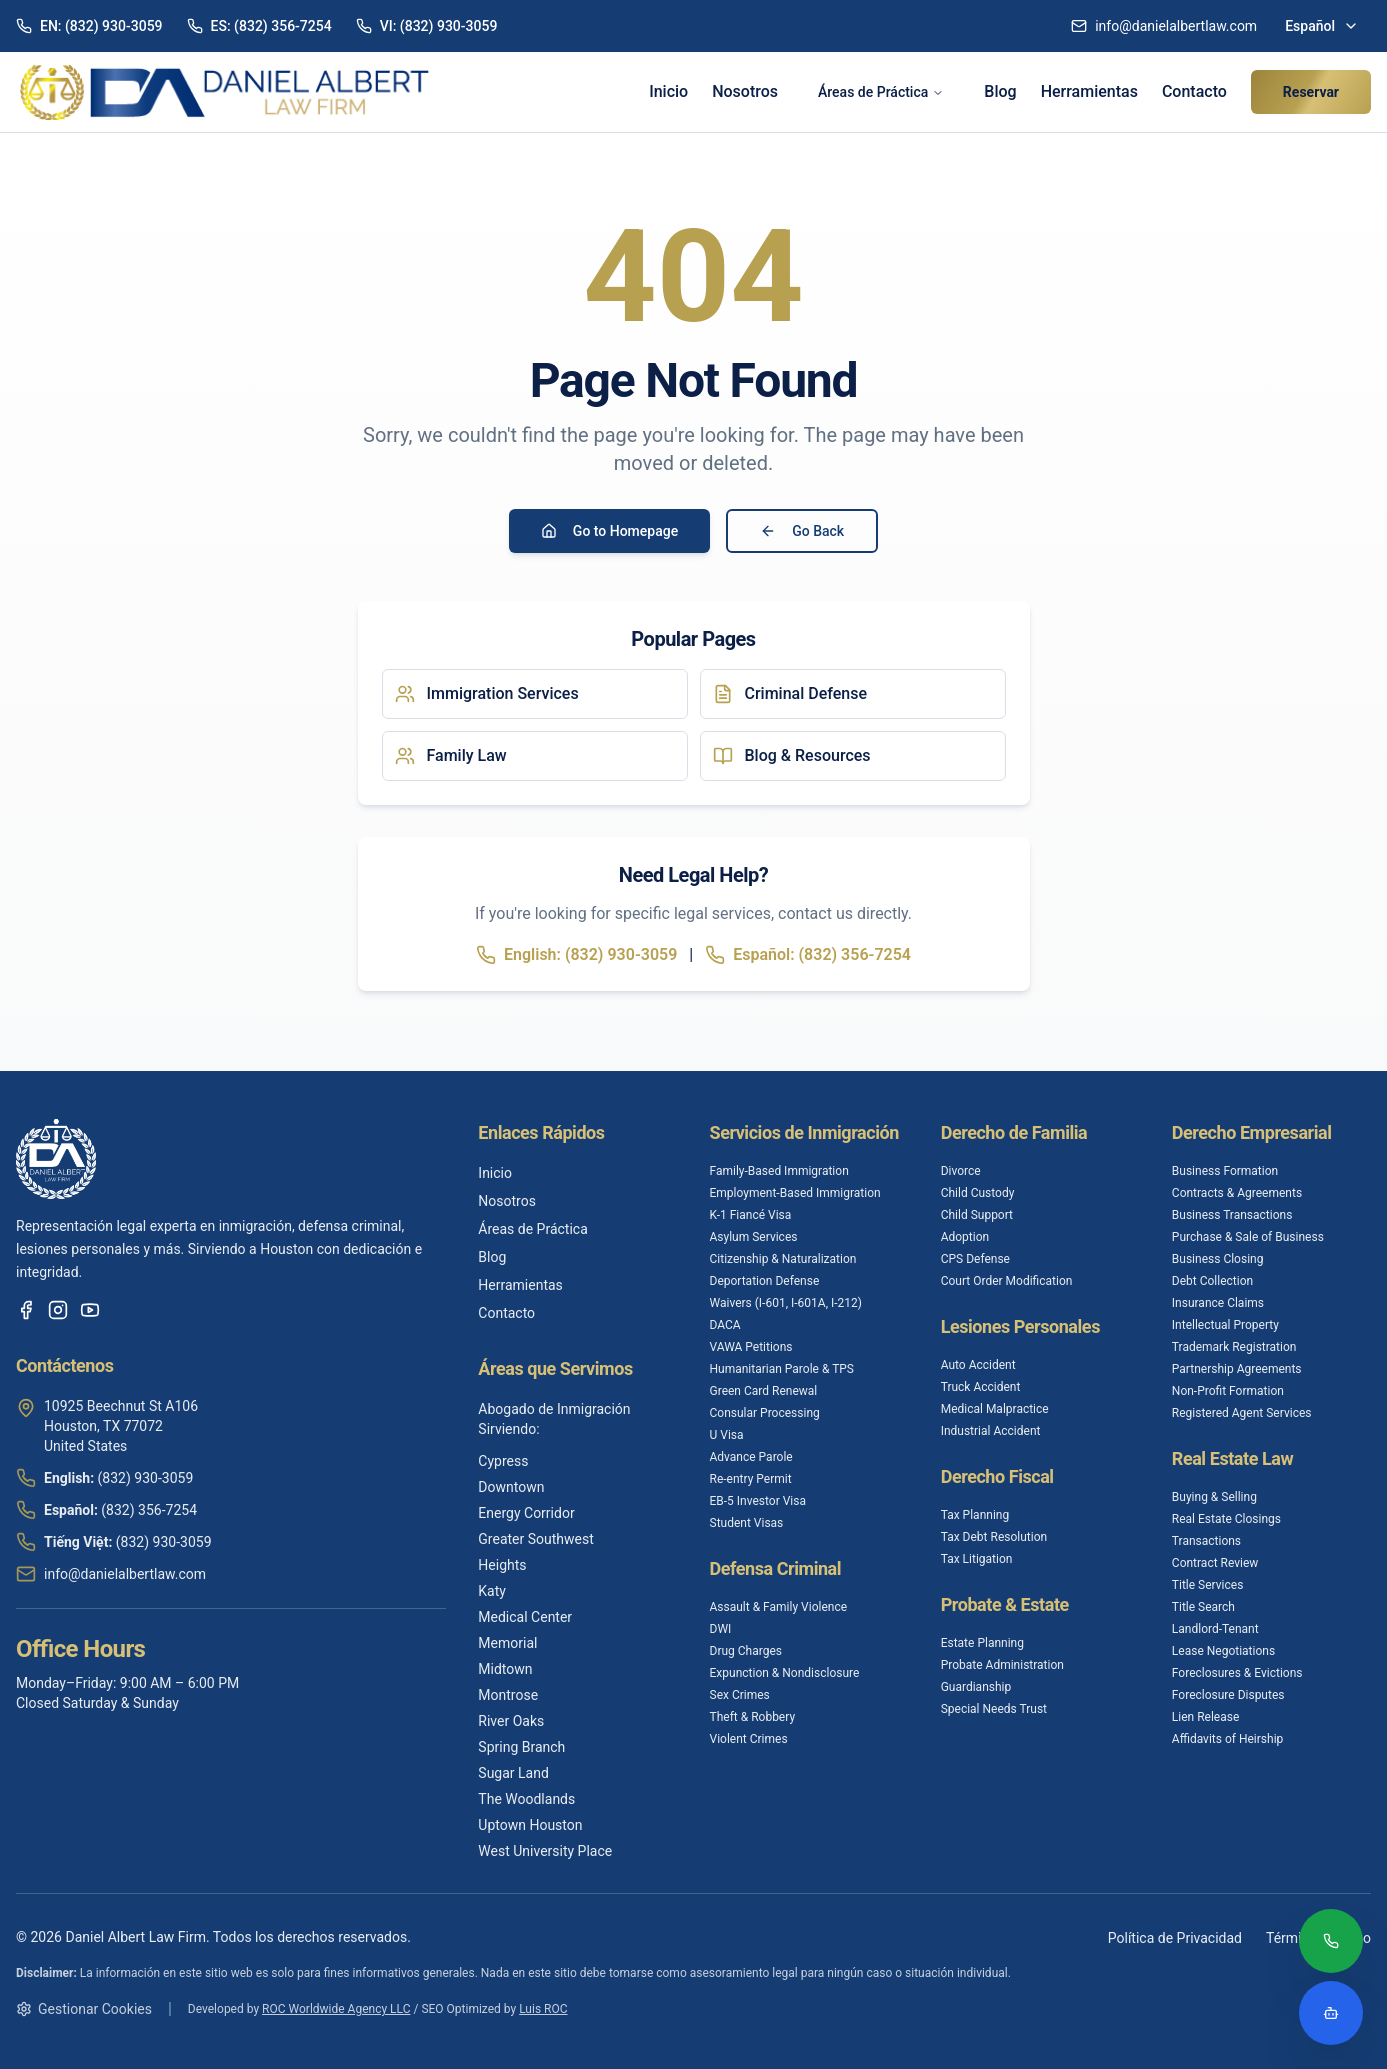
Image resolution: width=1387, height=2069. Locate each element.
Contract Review (1215, 1563)
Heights (502, 1565)
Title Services (1208, 1585)
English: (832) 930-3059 (576, 955)
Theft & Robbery (753, 1717)
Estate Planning (982, 1643)
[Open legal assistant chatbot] (1331, 2013)
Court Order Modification (1007, 1281)
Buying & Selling (1214, 1497)
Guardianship (976, 1687)
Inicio (668, 91)
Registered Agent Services (1242, 1413)
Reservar (1311, 92)
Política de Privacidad (1175, 1938)
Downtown (511, 1487)
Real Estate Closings (1226, 1519)
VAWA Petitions (751, 1347)
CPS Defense (975, 1259)
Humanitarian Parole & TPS (782, 1369)
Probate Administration (1002, 1665)
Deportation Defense (765, 1281)
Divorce (961, 1171)
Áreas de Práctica (881, 92)
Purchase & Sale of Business (1248, 1237)
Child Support (977, 1215)
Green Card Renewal (764, 1391)
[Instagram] (58, 1310)
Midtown (505, 1669)
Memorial (507, 1643)
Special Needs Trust (994, 1709)
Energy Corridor (526, 1513)
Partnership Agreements (1237, 1369)
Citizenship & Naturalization (783, 1259)
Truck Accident (981, 1387)
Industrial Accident (991, 1431)
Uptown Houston (530, 1825)
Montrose (508, 1695)
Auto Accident (978, 1365)
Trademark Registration (1234, 1347)
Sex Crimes (740, 1695)
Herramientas (1089, 91)
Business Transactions (1232, 1215)
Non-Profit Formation (1228, 1391)
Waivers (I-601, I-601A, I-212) (786, 1303)
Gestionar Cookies (84, 2009)
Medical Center (525, 1617)
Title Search (1203, 1607)
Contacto (1194, 91)
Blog (1000, 91)
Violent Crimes (749, 1739)
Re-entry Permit (751, 1479)
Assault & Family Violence (779, 1607)
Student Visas (747, 1523)
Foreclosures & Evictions (1237, 1673)
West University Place (545, 1851)
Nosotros (745, 91)
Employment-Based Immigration (795, 1193)
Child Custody (978, 1193)
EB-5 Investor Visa (758, 1501)
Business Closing (1218, 1259)
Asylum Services (754, 1237)
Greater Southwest (535, 1539)
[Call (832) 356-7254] (1331, 1943)
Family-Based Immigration (779, 1171)
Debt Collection (1212, 1281)
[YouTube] (90, 1310)
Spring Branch (521, 1747)
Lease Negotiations (1223, 1651)
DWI (721, 1629)
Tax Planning (975, 1515)
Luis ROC (543, 2009)
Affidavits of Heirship (1227, 1739)
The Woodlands (526, 1799)
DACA (725, 1325)
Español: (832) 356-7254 (808, 955)
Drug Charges (746, 1651)
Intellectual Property (1225, 1325)
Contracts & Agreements (1237, 1193)
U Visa (727, 1435)
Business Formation (1225, 1171)
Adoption (965, 1237)
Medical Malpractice (995, 1409)
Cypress (503, 1461)
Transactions (1206, 1541)
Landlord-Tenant (1215, 1629)
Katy (492, 1591)
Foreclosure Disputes (1228, 1695)
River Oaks (511, 1721)
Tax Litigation (977, 1559)
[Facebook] (26, 1310)
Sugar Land (513, 1773)
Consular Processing (765, 1413)
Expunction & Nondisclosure (785, 1673)
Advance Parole (751, 1457)
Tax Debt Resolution (994, 1537)
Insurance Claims (1218, 1303)
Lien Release (1205, 1717)
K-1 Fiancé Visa (751, 1215)
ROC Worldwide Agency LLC (336, 2009)
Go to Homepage (609, 531)
